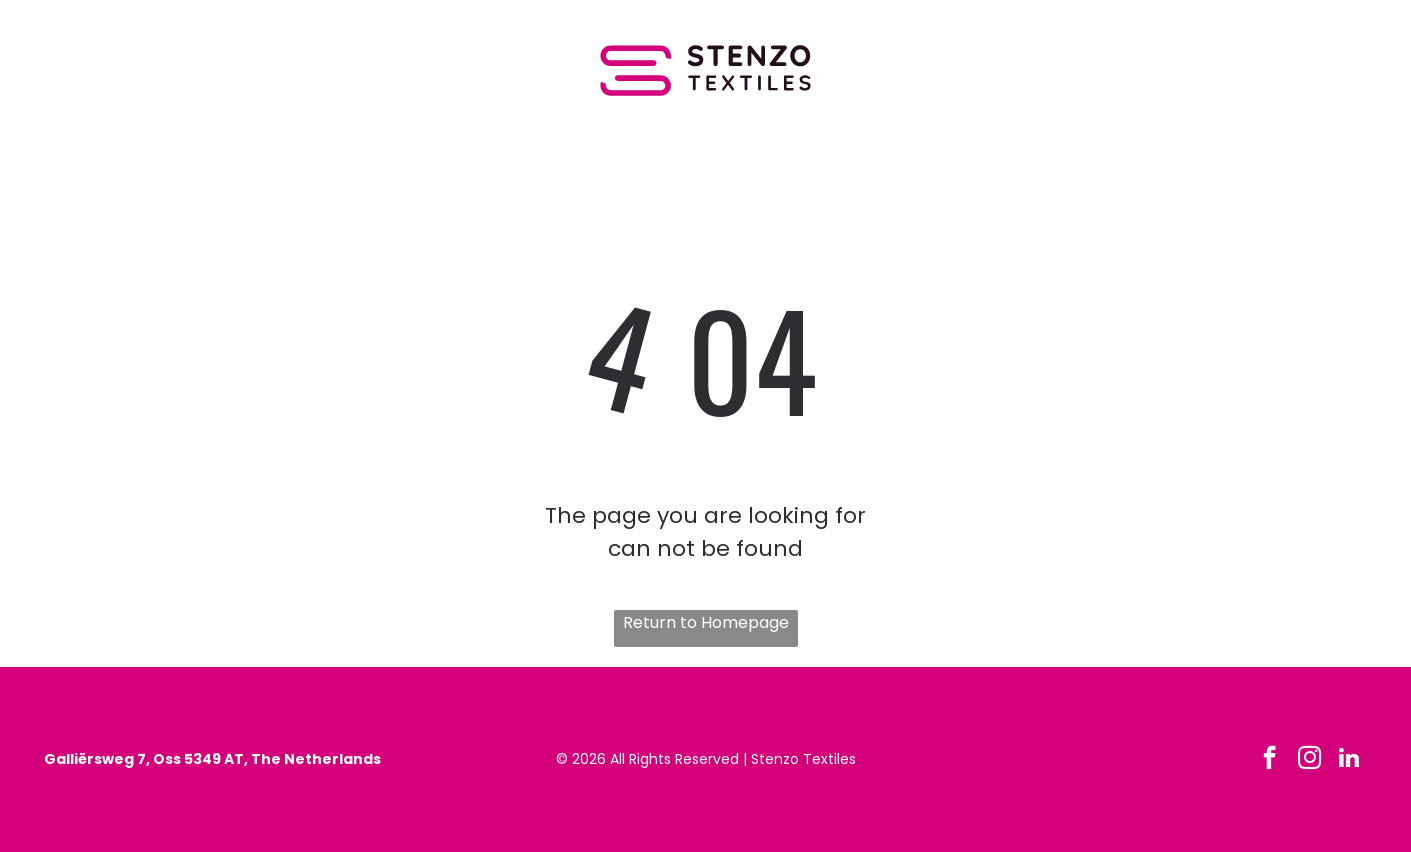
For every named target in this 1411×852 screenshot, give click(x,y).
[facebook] (1269, 760)
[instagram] (1309, 760)
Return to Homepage (706, 622)
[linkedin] (1349, 760)
